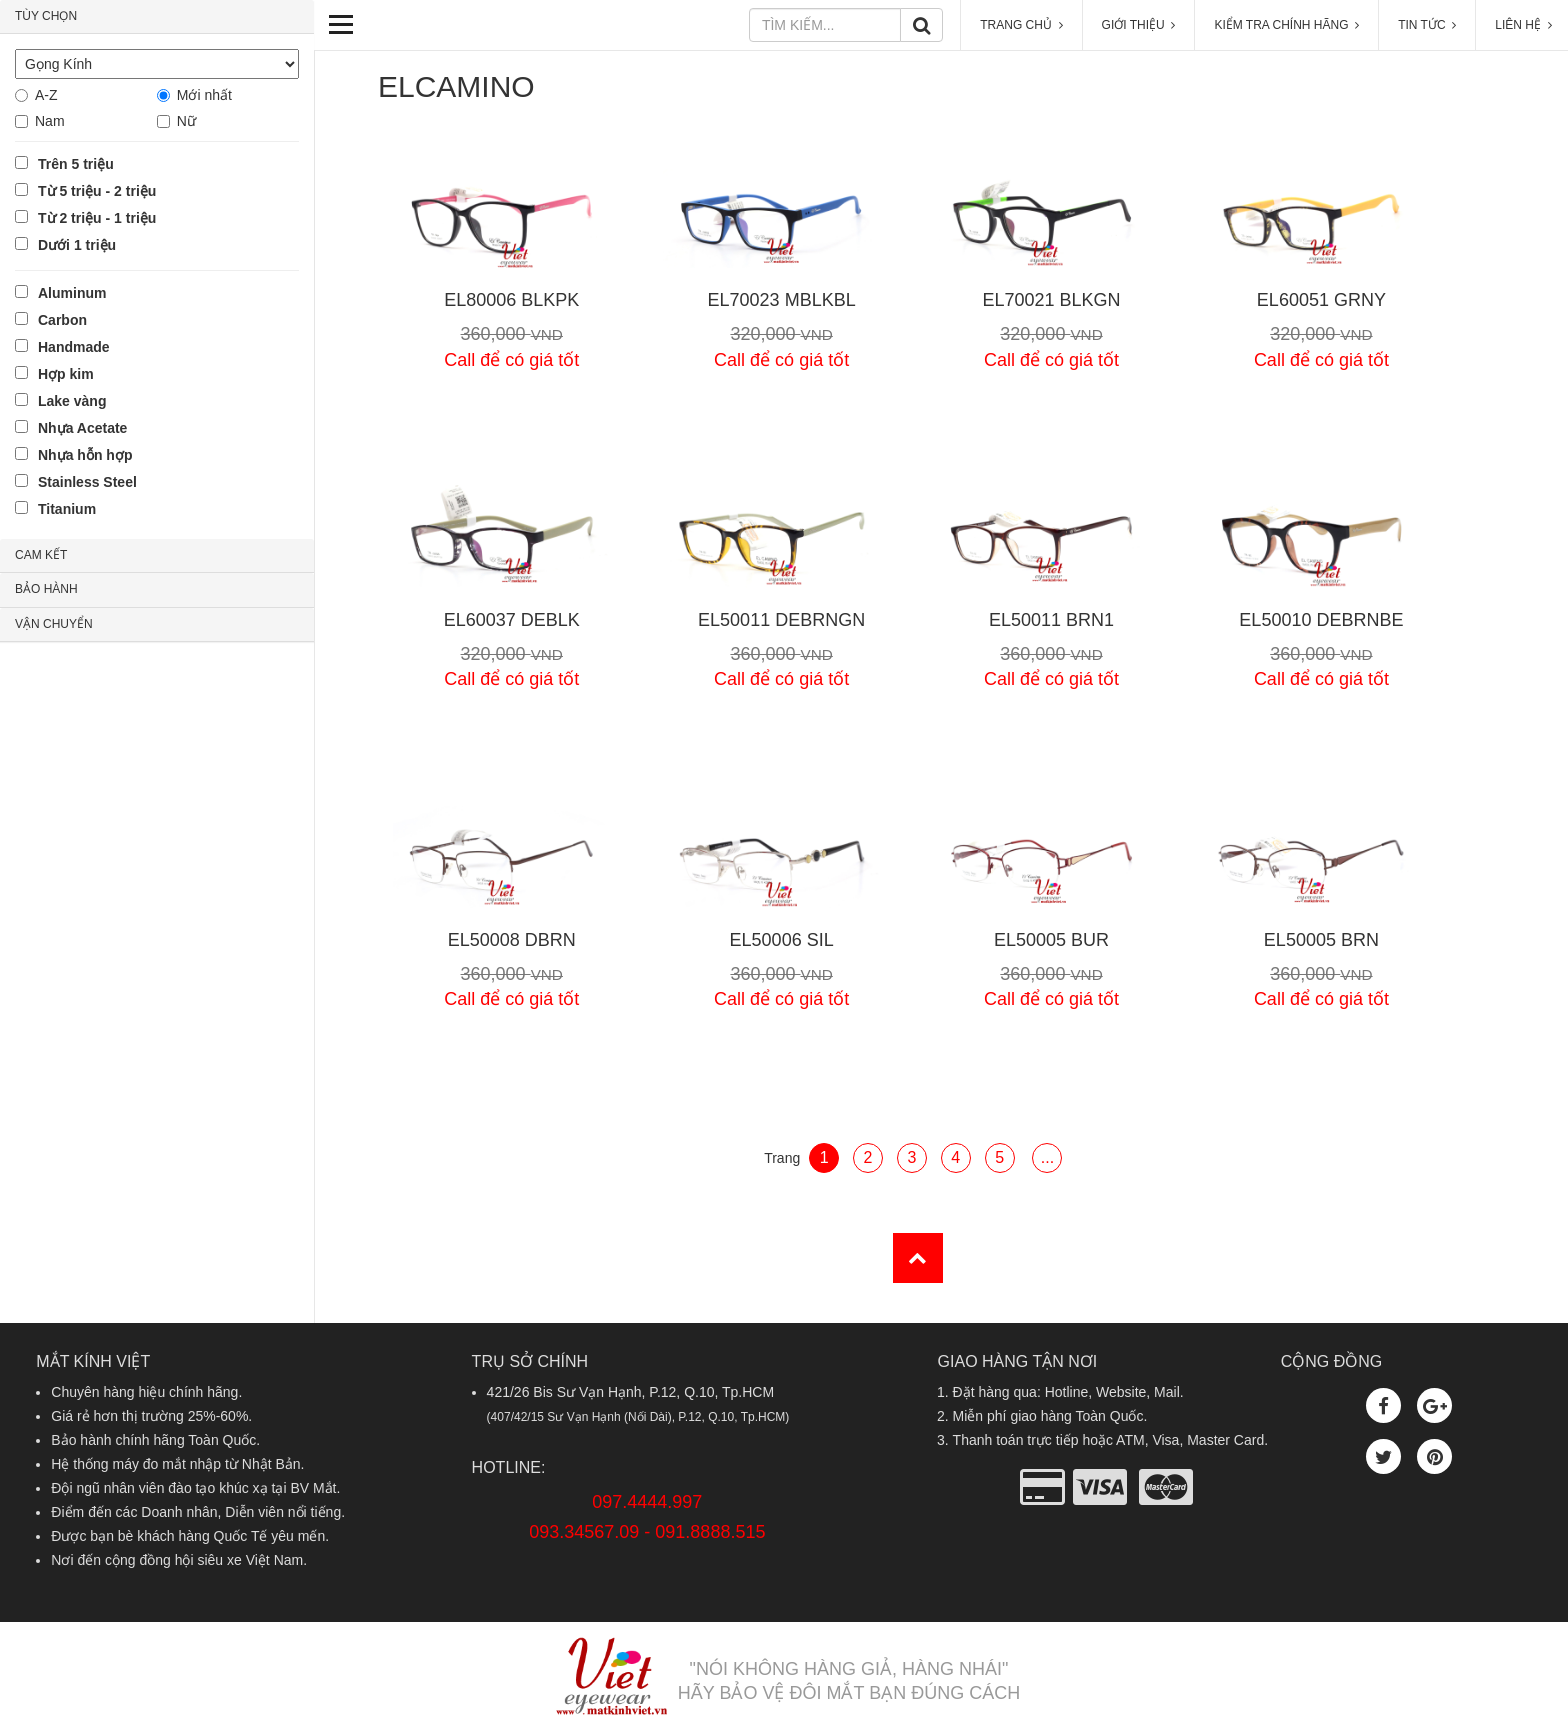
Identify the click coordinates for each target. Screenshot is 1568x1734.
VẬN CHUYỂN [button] (54, 624)
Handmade (74, 347)
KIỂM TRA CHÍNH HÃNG (1286, 25)
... (1047, 1157)
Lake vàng (72, 401)
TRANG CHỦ (1021, 25)
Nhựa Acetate (82, 428)
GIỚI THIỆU (1139, 25)
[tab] (157, 17)
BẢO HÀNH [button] (46, 589)
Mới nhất (204, 95)
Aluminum (72, 293)
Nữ (186, 121)
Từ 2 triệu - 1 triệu (97, 218)
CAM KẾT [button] (41, 555)
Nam (50, 121)
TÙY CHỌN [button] (46, 16)
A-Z (46, 95)
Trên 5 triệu (76, 164)
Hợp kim (66, 374)
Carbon (62, 320)
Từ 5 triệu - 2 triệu (97, 191)
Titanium (67, 509)
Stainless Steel (87, 482)
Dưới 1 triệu (77, 245)
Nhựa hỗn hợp (85, 455)
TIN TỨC (1427, 25)
